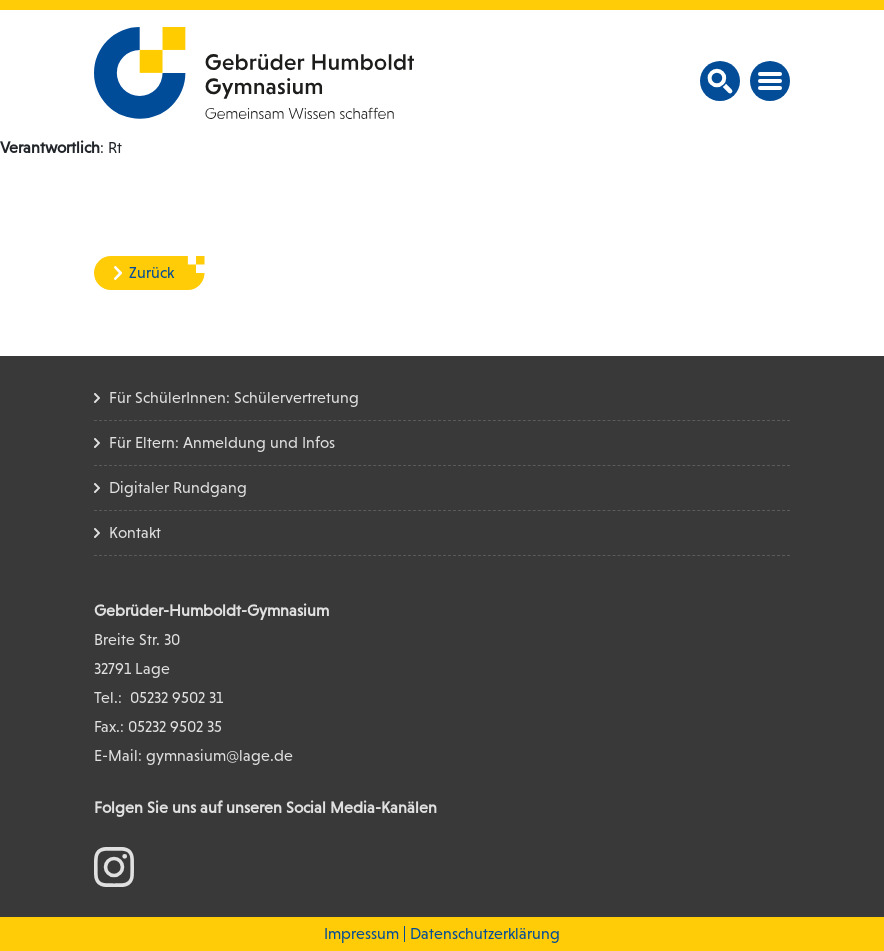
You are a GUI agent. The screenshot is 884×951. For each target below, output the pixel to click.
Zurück (151, 272)
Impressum (361, 933)
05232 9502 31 (176, 697)
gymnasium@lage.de (219, 755)
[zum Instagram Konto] (114, 865)
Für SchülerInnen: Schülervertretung (234, 397)
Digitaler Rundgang (178, 487)
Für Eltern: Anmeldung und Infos (222, 442)
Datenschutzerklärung (485, 933)
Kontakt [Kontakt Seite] (135, 532)
